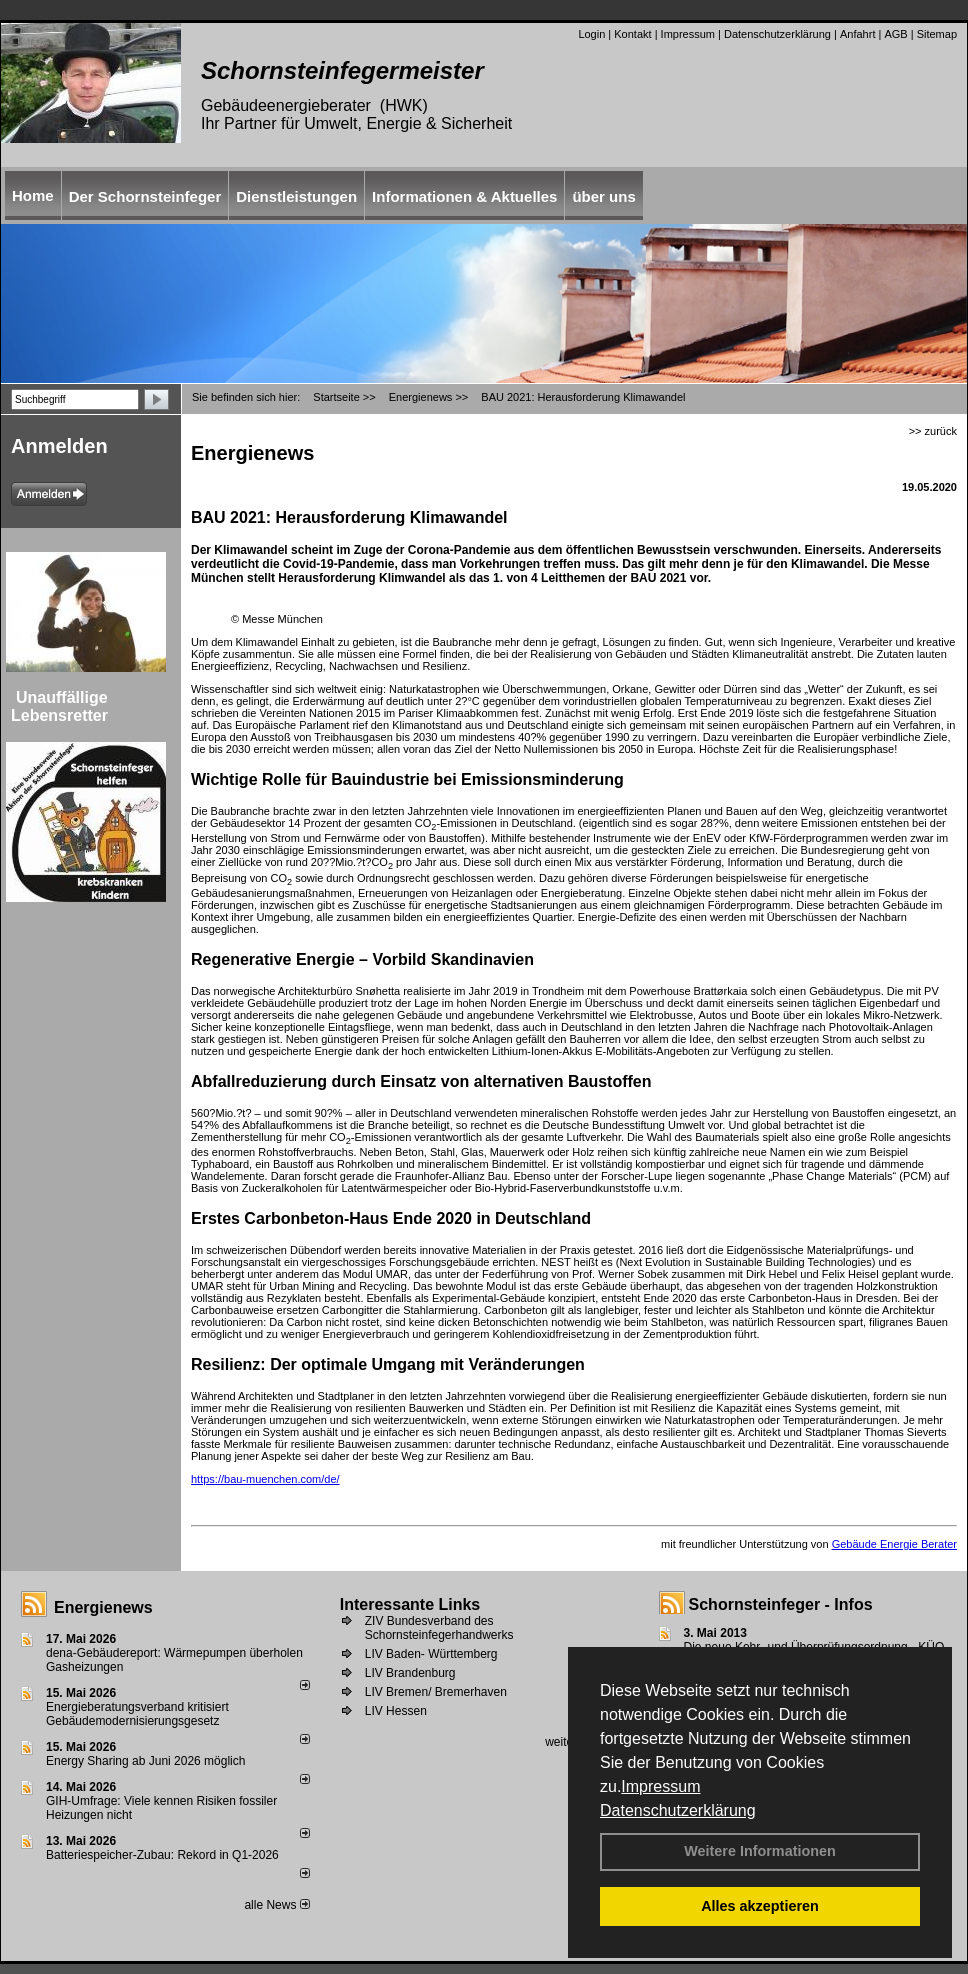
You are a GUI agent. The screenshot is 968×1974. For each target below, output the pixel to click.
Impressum (660, 1786)
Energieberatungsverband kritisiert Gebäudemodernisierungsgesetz (137, 1714)
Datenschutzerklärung (678, 1810)
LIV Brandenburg (410, 1673)
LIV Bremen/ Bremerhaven (436, 1692)
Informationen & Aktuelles (464, 196)
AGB (895, 34)
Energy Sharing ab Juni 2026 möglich (145, 1761)
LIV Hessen (396, 1711)
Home (33, 195)
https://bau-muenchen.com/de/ (265, 1479)
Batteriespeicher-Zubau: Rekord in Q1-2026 (162, 1855)
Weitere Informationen (760, 1851)
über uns (603, 196)
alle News (276, 1905)
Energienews (103, 1607)
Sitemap (937, 34)
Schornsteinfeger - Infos (781, 1604)
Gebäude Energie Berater (894, 1544)
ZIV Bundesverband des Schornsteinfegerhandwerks (439, 1628)
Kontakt (632, 34)
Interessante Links (410, 1604)
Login (591, 34)
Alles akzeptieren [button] (760, 1906)
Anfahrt (857, 34)
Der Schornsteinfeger (145, 196)
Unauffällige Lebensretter (59, 706)
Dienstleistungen (296, 196)
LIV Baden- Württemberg (431, 1654)
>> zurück (933, 431)
